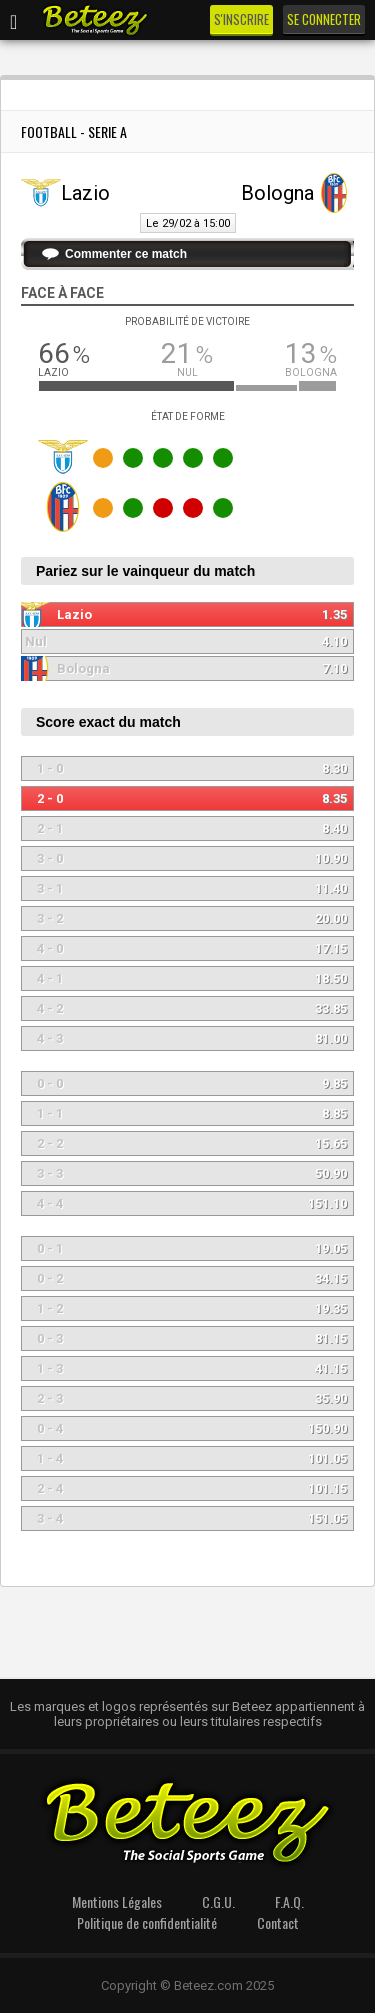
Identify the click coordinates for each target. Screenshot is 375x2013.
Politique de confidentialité (147, 1922)
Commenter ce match (126, 254)
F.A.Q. (289, 1901)
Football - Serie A (74, 131)
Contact (278, 1922)
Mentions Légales (117, 1901)
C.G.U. (218, 1901)
